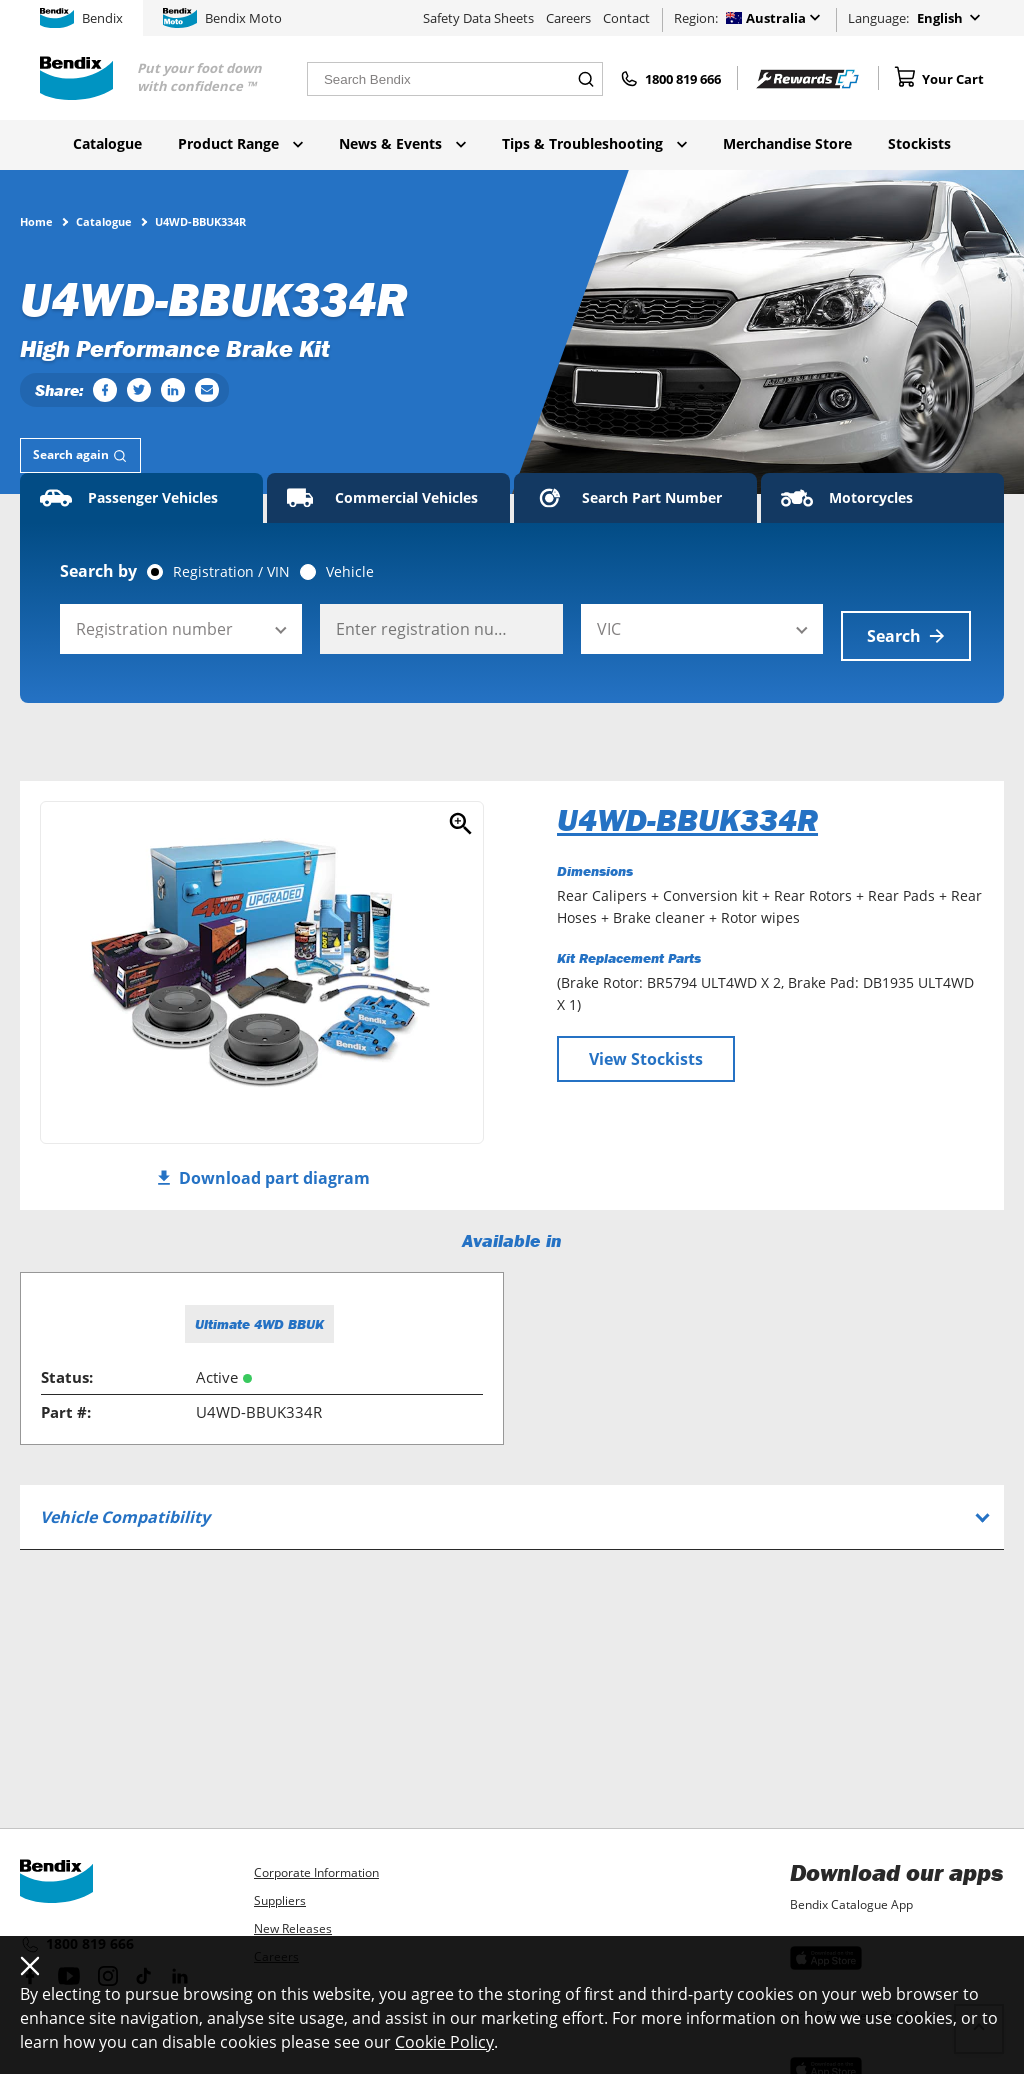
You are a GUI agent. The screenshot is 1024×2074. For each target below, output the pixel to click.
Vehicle (350, 572)
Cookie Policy (444, 2042)
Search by (98, 571)
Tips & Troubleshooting (594, 143)
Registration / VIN (231, 572)
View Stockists (646, 1052)
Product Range (240, 143)
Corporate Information (316, 1872)
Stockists (919, 143)
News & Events (402, 143)
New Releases (293, 1928)
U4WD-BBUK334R (687, 813)
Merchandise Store (787, 143)
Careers (568, 18)
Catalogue (107, 143)
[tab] (80, 455)
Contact (626, 18)
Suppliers (280, 1900)
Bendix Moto (222, 18)
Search (906, 629)
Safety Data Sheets (478, 18)
